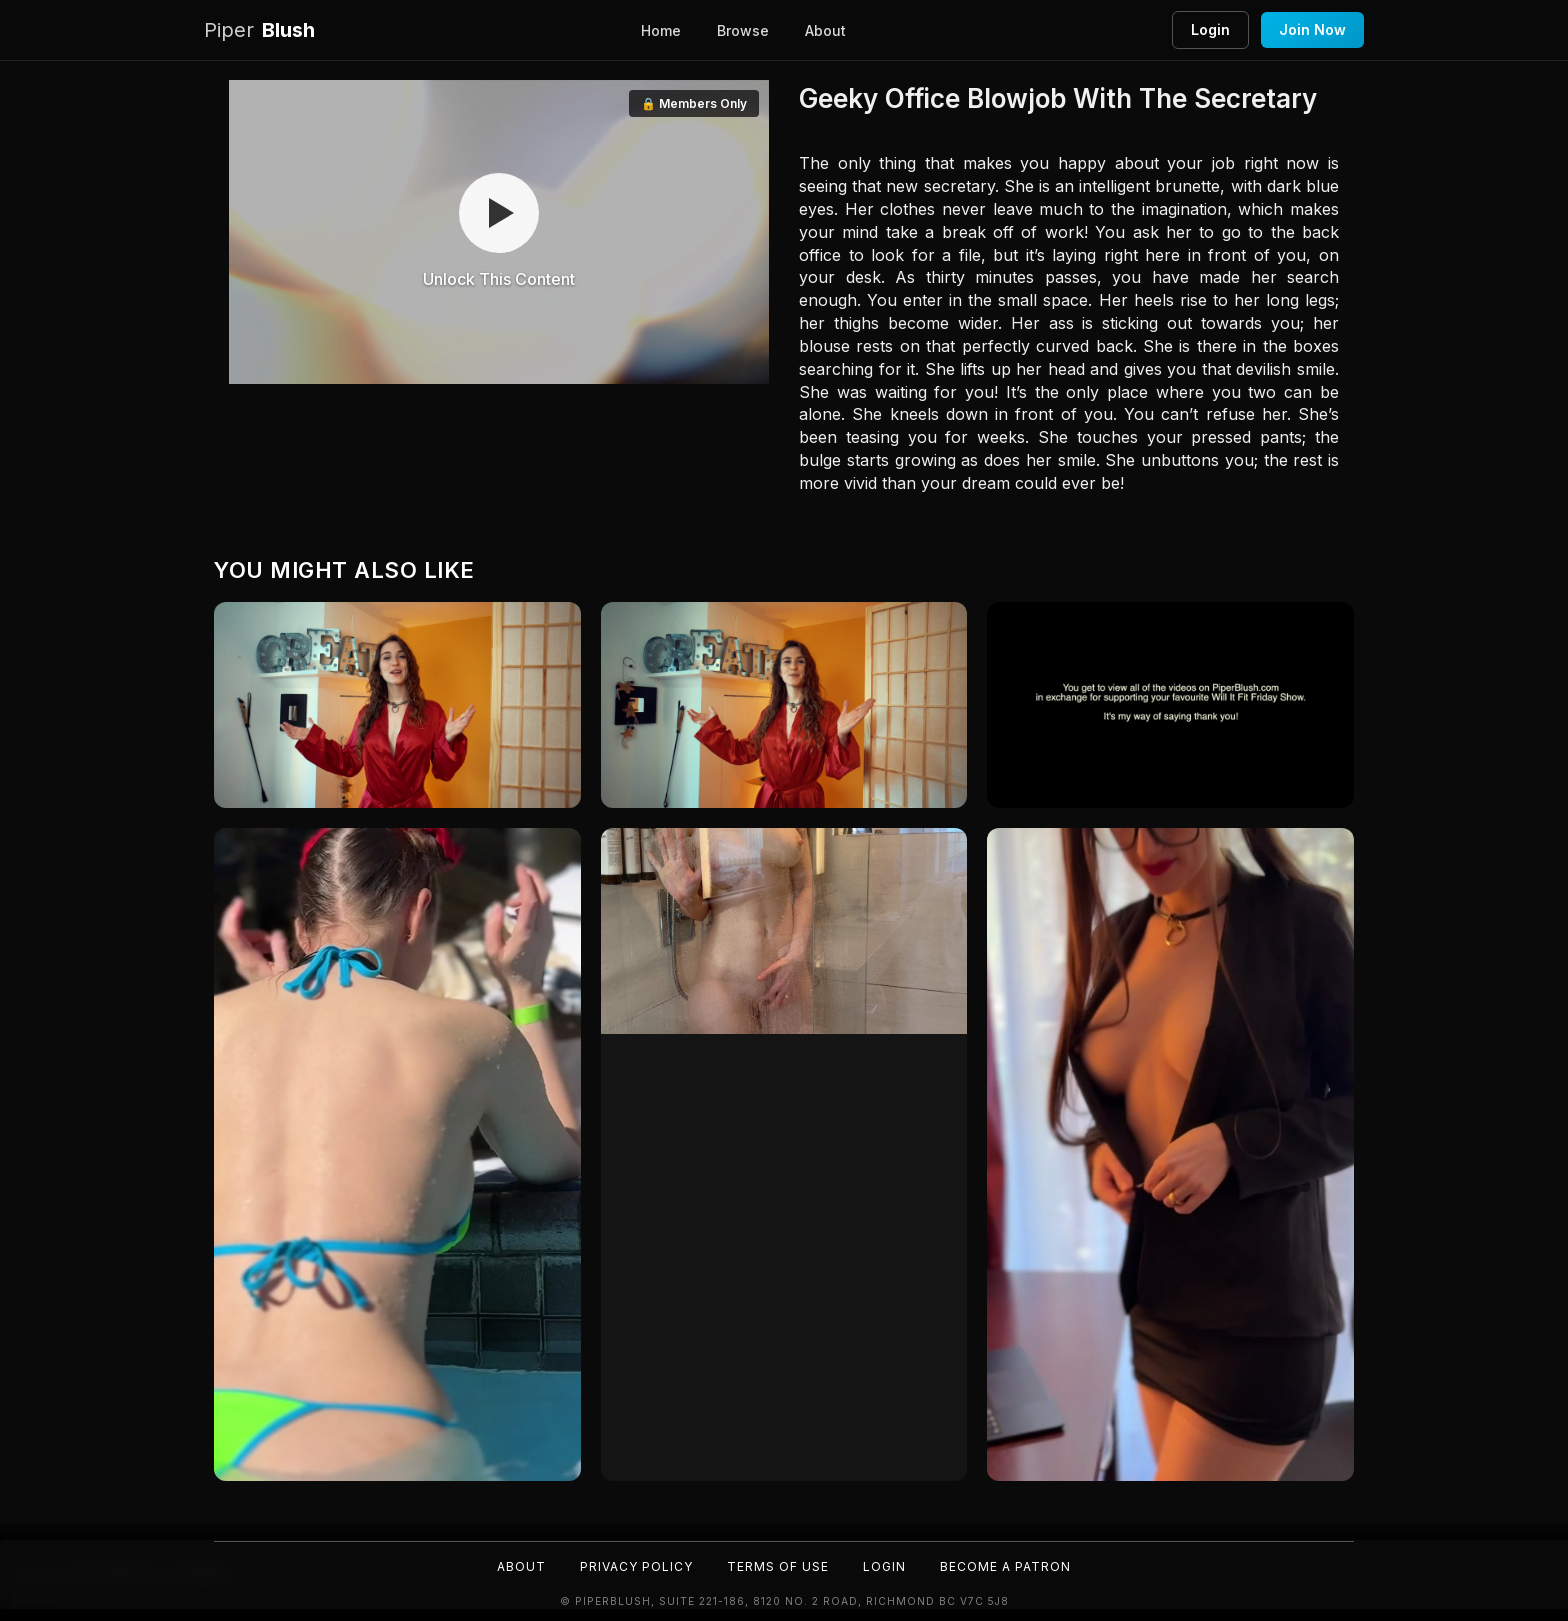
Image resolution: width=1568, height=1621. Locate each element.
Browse (743, 30)
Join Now (1312, 29)
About (825, 30)
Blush (259, 30)
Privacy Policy (636, 1566)
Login (1210, 29)
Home (661, 30)
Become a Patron (1005, 1566)
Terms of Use (778, 1566)
